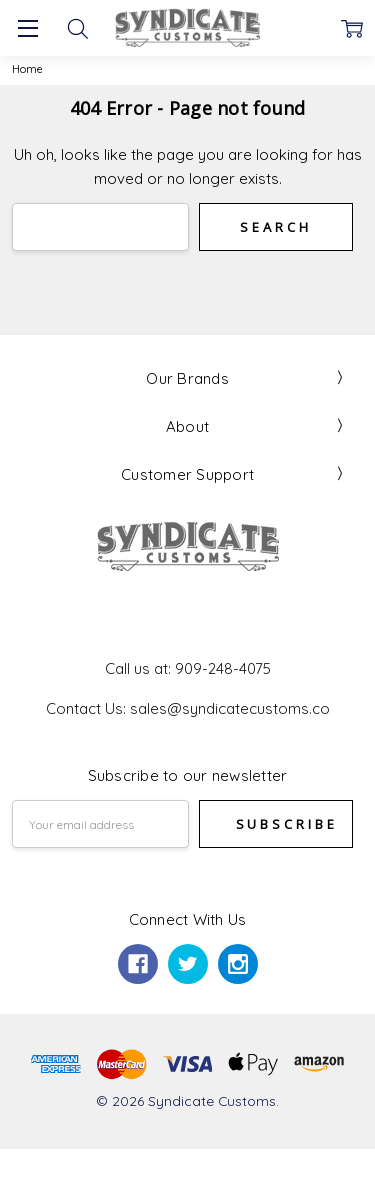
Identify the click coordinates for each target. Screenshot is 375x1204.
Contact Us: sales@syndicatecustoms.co (188, 708)
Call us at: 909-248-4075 (188, 668)
